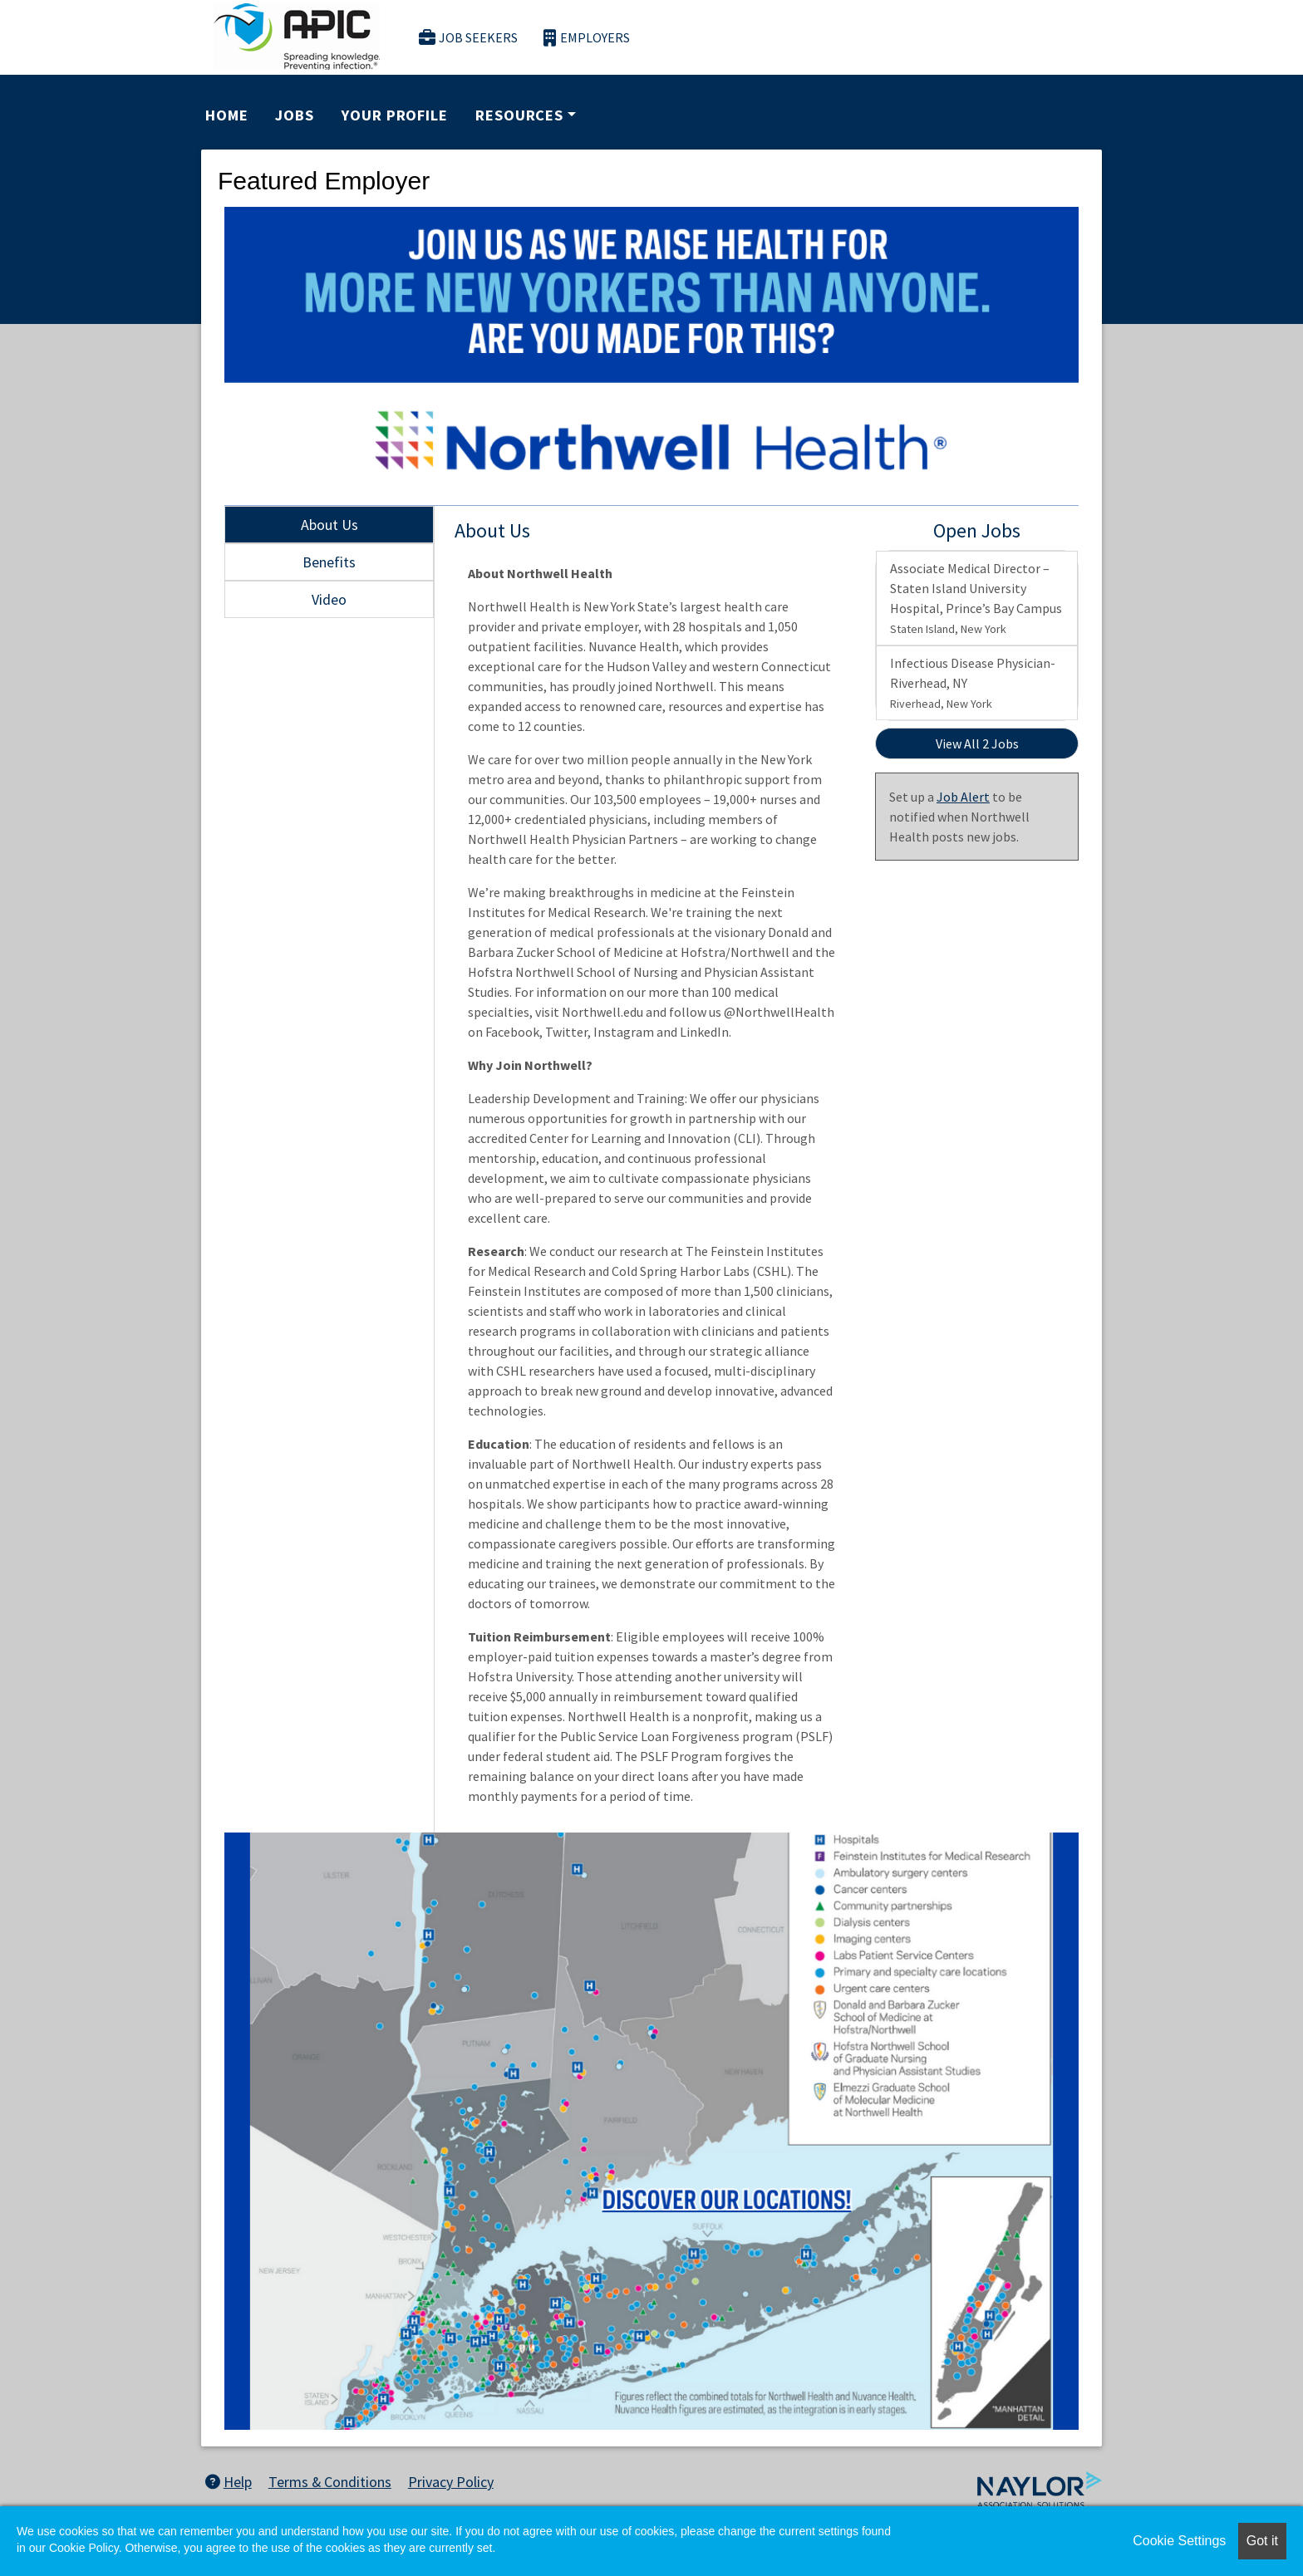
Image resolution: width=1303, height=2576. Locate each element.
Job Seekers (469, 37)
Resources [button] (519, 115)
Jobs (294, 115)
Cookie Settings (1179, 2541)
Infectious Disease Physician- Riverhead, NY (972, 683)
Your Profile (395, 115)
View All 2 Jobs (977, 743)
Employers (586, 37)
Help (228, 2481)
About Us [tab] (329, 524)
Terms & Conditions (329, 2481)
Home (226, 115)
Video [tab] (329, 599)
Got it (1262, 2541)
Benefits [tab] (329, 562)
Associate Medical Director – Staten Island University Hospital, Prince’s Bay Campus (976, 598)
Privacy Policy (451, 2481)
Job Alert (963, 796)
